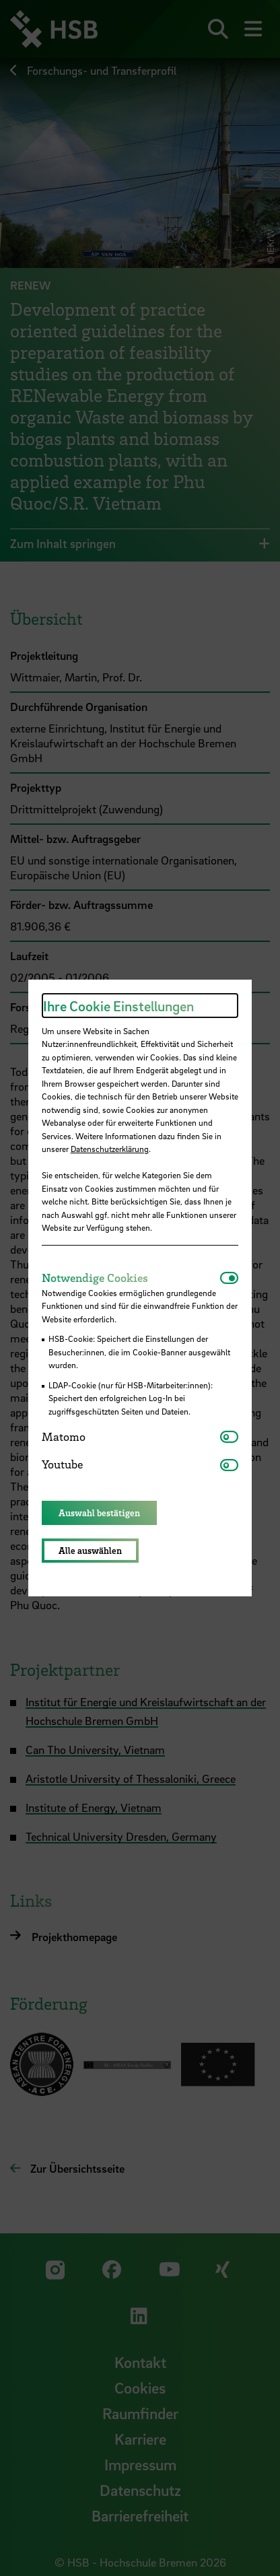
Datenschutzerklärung (110, 1148)
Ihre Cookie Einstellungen (118, 1006)
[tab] (131, 1278)
